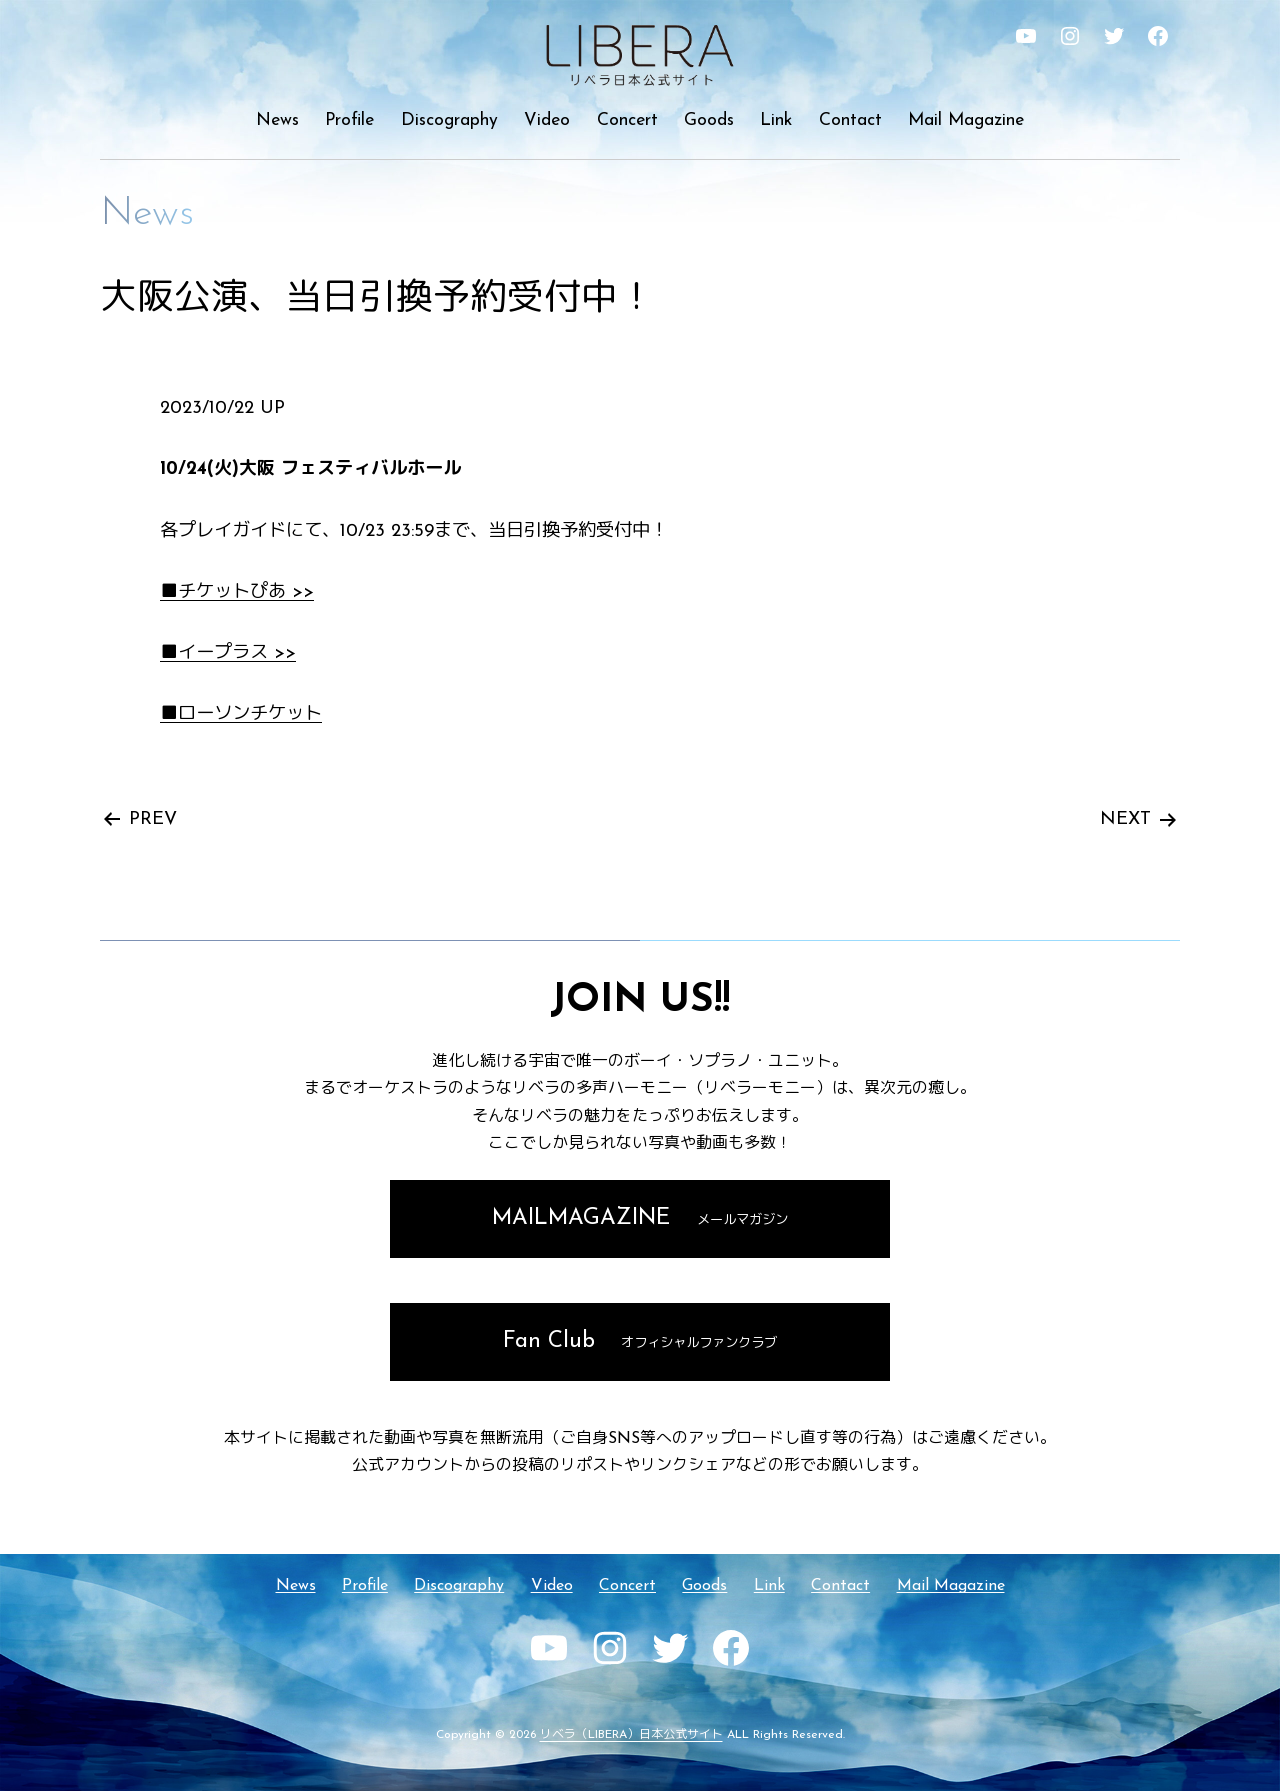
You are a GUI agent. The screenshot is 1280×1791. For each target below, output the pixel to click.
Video (547, 120)
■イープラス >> (228, 653)
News (277, 120)
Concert (627, 120)
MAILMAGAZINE (640, 1218)
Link (776, 120)
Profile (349, 120)
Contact (850, 120)
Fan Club (640, 1341)
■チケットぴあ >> (237, 592)
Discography (449, 120)
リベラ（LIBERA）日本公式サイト (631, 1735)
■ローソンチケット (241, 714)
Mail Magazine (966, 120)
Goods (709, 120)
